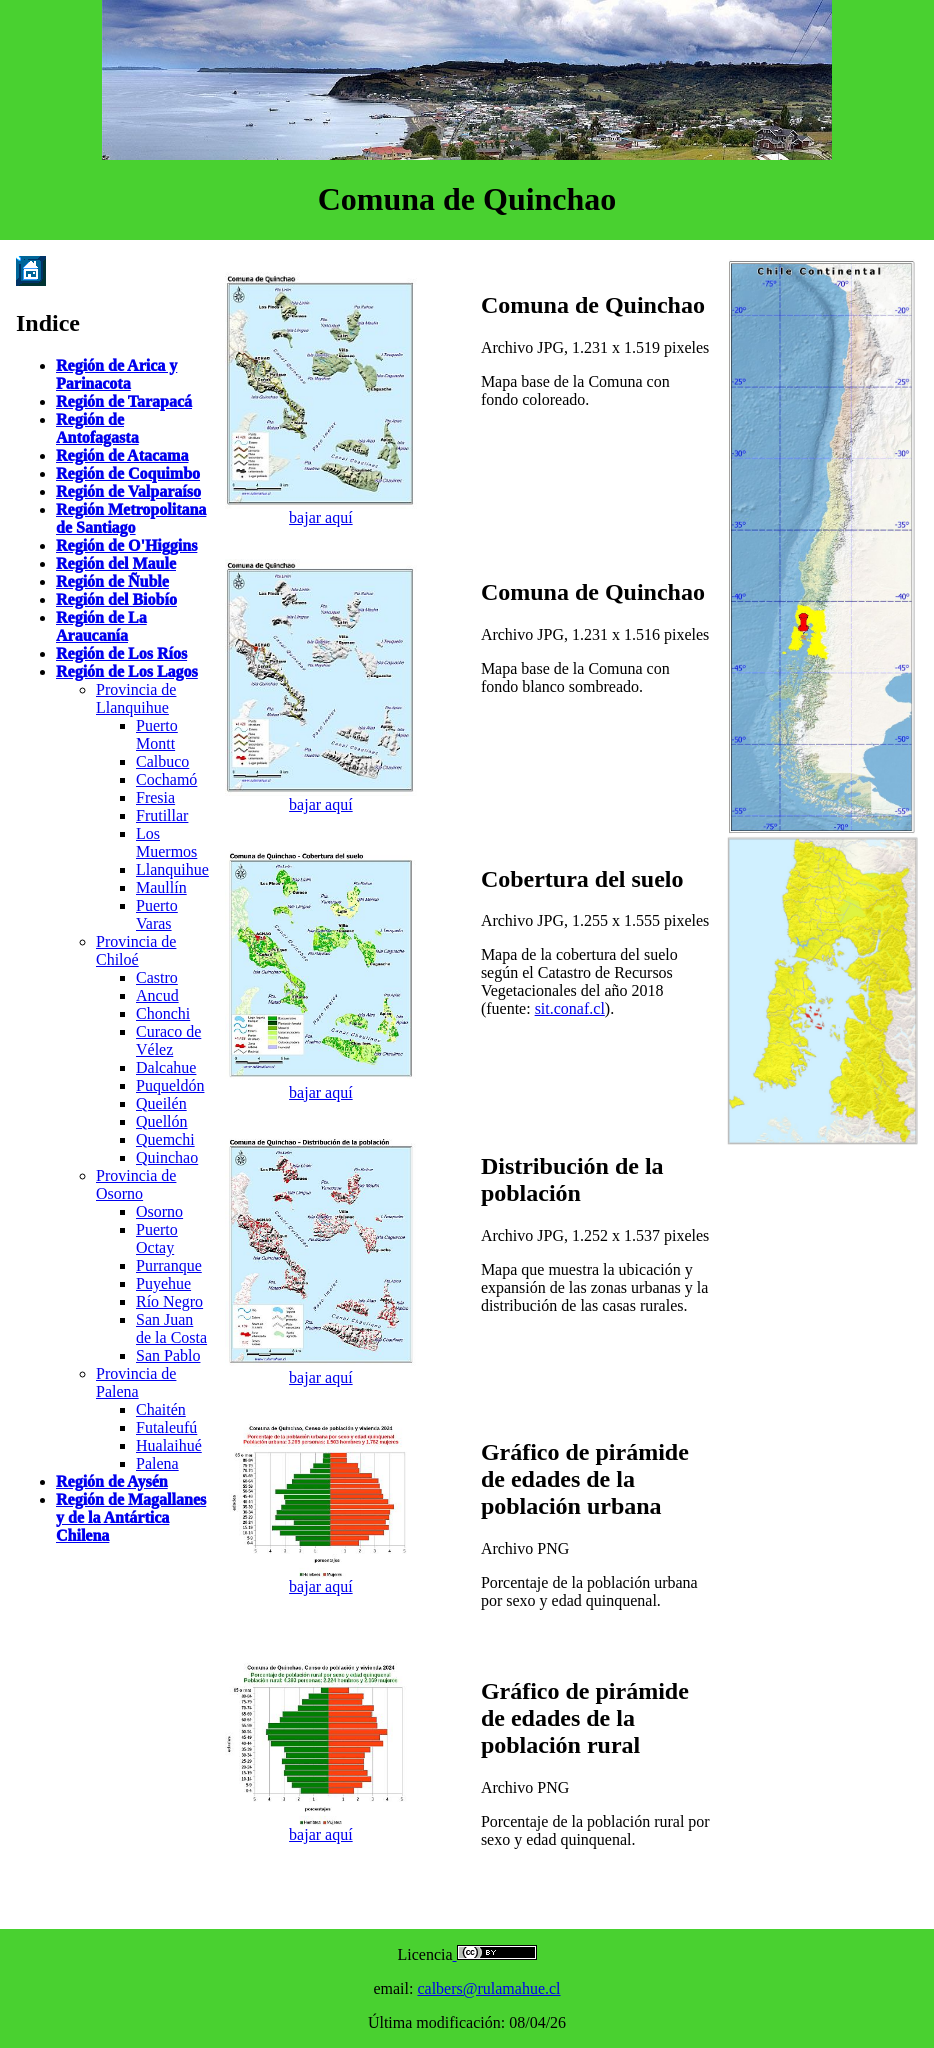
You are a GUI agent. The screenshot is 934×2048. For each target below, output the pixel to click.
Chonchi (163, 1013)
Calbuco (162, 761)
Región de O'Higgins (126, 545)
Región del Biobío (116, 599)
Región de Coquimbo (128, 473)
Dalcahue (166, 1067)
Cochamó (166, 779)
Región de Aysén (112, 1481)
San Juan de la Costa (171, 1328)
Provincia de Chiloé (136, 950)
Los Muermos (166, 842)
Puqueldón (170, 1085)
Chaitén (161, 1409)
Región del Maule (116, 563)
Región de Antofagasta (97, 428)
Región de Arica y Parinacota (116, 374)
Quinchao (167, 1157)
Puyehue (163, 1283)
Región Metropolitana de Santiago (131, 518)
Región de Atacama (122, 455)
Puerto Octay (157, 1238)
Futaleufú (166, 1427)
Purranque (169, 1265)
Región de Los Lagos (127, 671)
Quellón (162, 1121)
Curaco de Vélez (168, 1040)
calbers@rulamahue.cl (488, 1988)
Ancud (157, 995)
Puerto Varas (157, 914)
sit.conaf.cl (570, 1008)
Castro (157, 977)
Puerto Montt (157, 734)
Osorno (159, 1211)
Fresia (155, 797)
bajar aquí (321, 517)
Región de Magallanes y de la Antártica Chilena (131, 1517)
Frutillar (162, 815)
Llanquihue (172, 869)
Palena (157, 1463)
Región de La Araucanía (101, 626)
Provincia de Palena (136, 1382)
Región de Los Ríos (121, 653)
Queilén (161, 1103)
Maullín (161, 887)
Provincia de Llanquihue (136, 698)
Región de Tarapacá (124, 401)
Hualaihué (169, 1445)
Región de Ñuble (112, 581)
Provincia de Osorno (136, 1184)
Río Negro (169, 1301)
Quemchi (165, 1139)
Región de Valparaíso (128, 491)
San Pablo (168, 1355)
